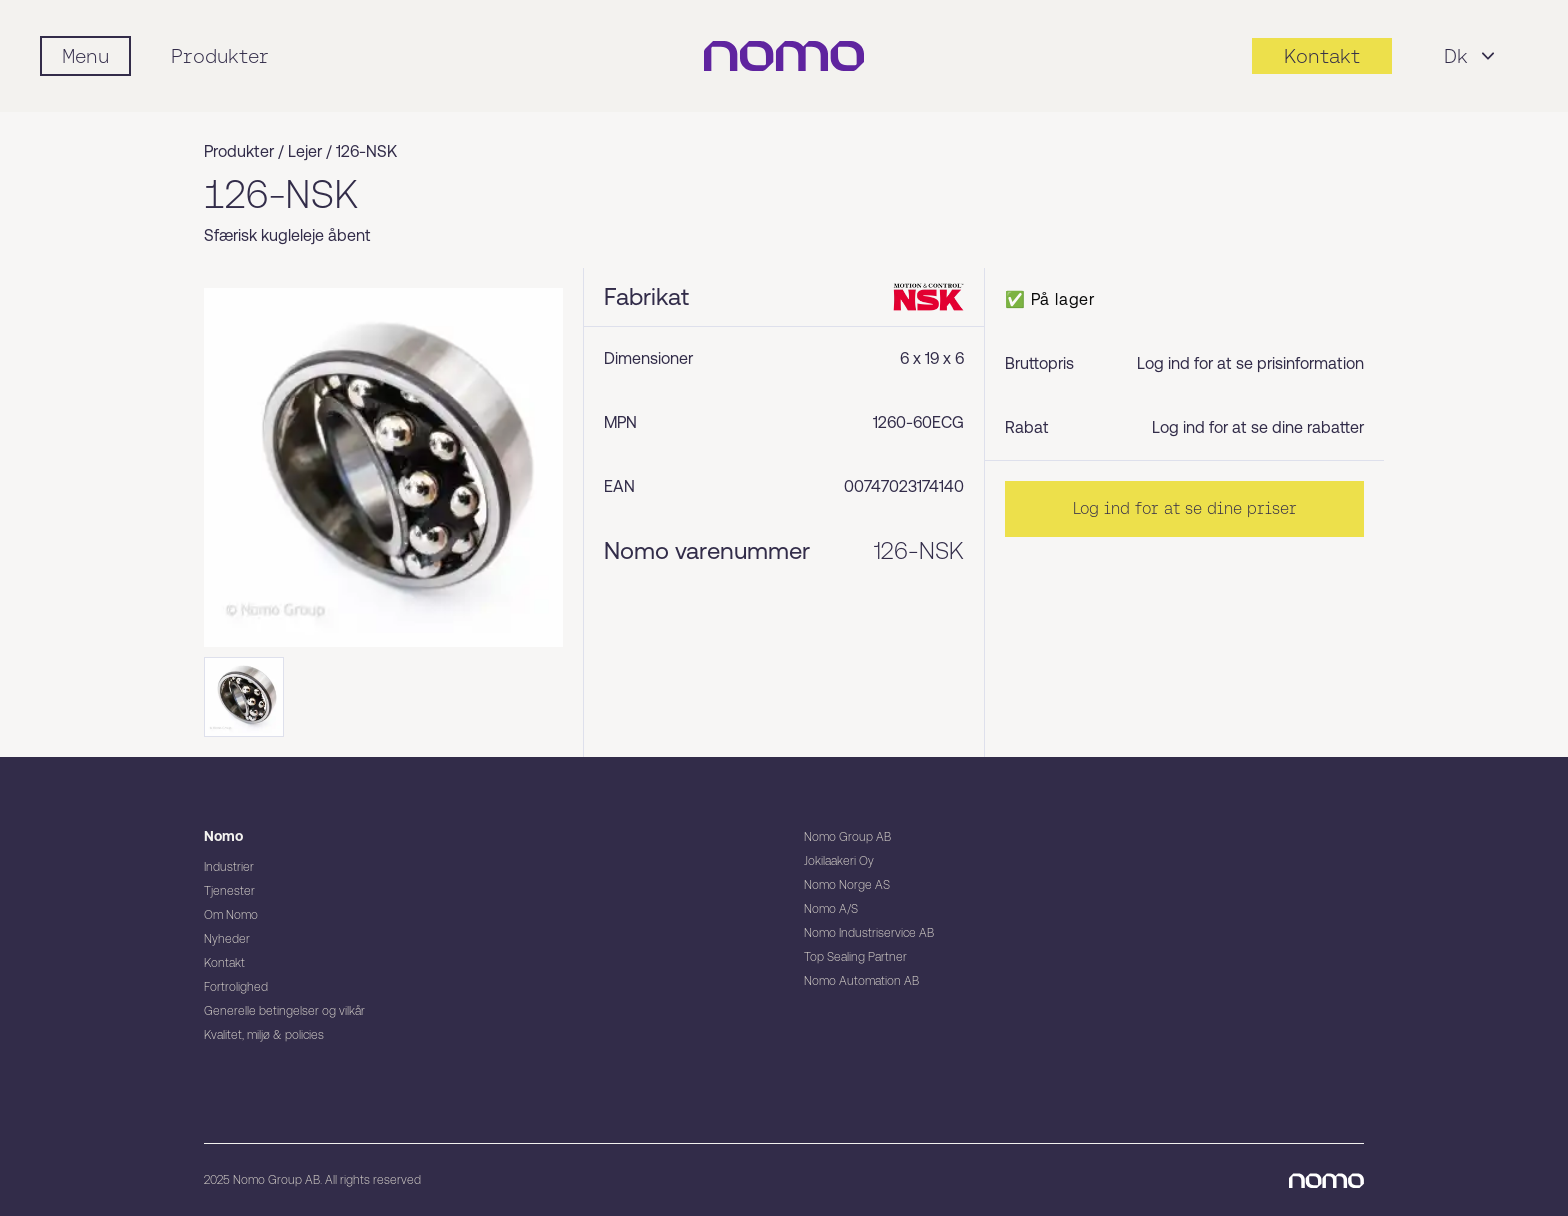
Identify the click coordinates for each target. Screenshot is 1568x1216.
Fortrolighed (236, 987)
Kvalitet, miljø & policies (264, 1035)
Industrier (229, 867)
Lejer (305, 151)
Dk (1472, 56)
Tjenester (229, 891)
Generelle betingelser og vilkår (284, 1011)
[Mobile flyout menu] (85, 56)
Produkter (220, 56)
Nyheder (227, 939)
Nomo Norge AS (847, 885)
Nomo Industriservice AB (869, 933)
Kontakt (224, 963)
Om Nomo (231, 915)
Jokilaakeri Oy (839, 861)
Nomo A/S (831, 909)
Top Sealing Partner (855, 957)
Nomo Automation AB (861, 981)
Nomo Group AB (847, 837)
